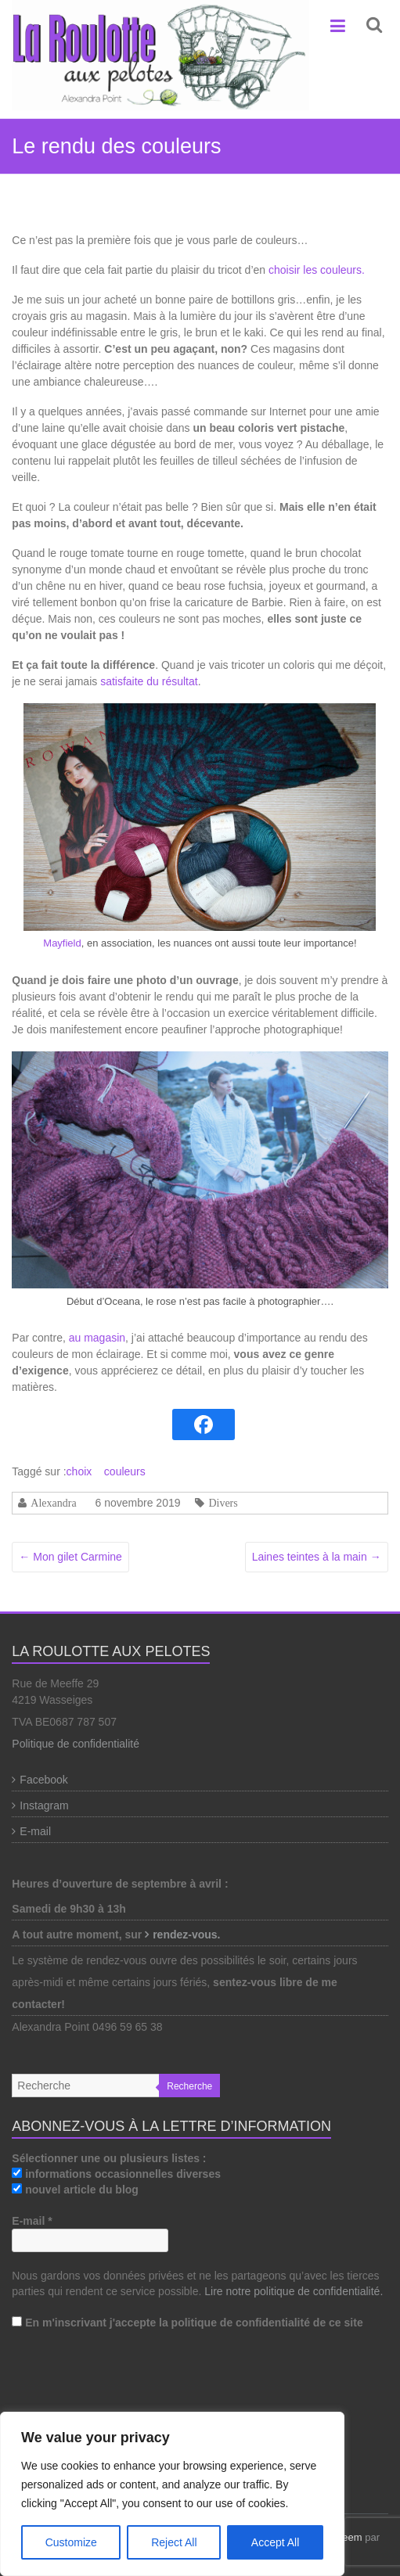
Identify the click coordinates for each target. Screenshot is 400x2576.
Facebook (43, 1779)
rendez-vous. (188, 1934)
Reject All (173, 2542)
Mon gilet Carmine (70, 1556)
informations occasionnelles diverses (116, 2174)
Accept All (275, 2542)
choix (79, 1471)
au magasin (97, 1337)
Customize (71, 2542)
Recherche (189, 2086)
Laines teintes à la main (316, 1556)
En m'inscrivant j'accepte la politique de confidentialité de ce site (187, 2322)
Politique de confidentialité (75, 1743)
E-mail (35, 1831)
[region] (172, 2494)
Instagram (44, 1805)
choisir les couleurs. (316, 270)
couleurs (125, 1471)
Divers (222, 1502)
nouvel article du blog (75, 2189)
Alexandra (53, 1502)
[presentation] (76, 2402)
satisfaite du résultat (149, 681)
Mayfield (62, 943)
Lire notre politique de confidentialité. (293, 2291)
